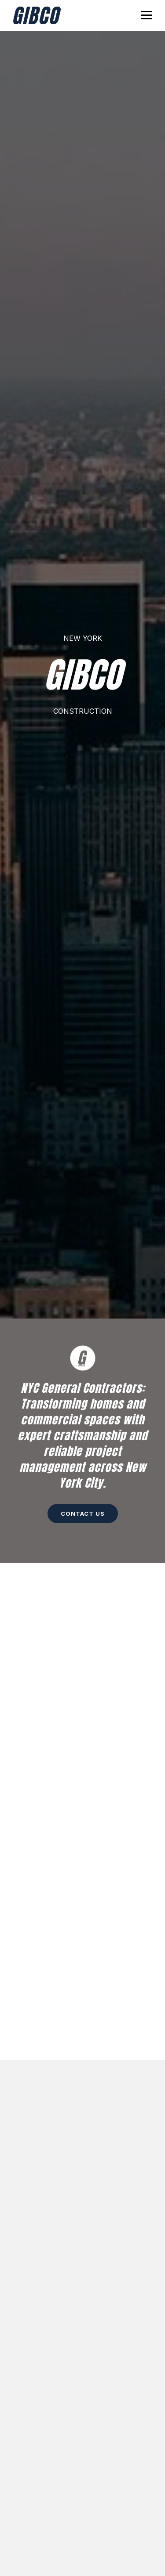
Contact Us (83, 1513)
